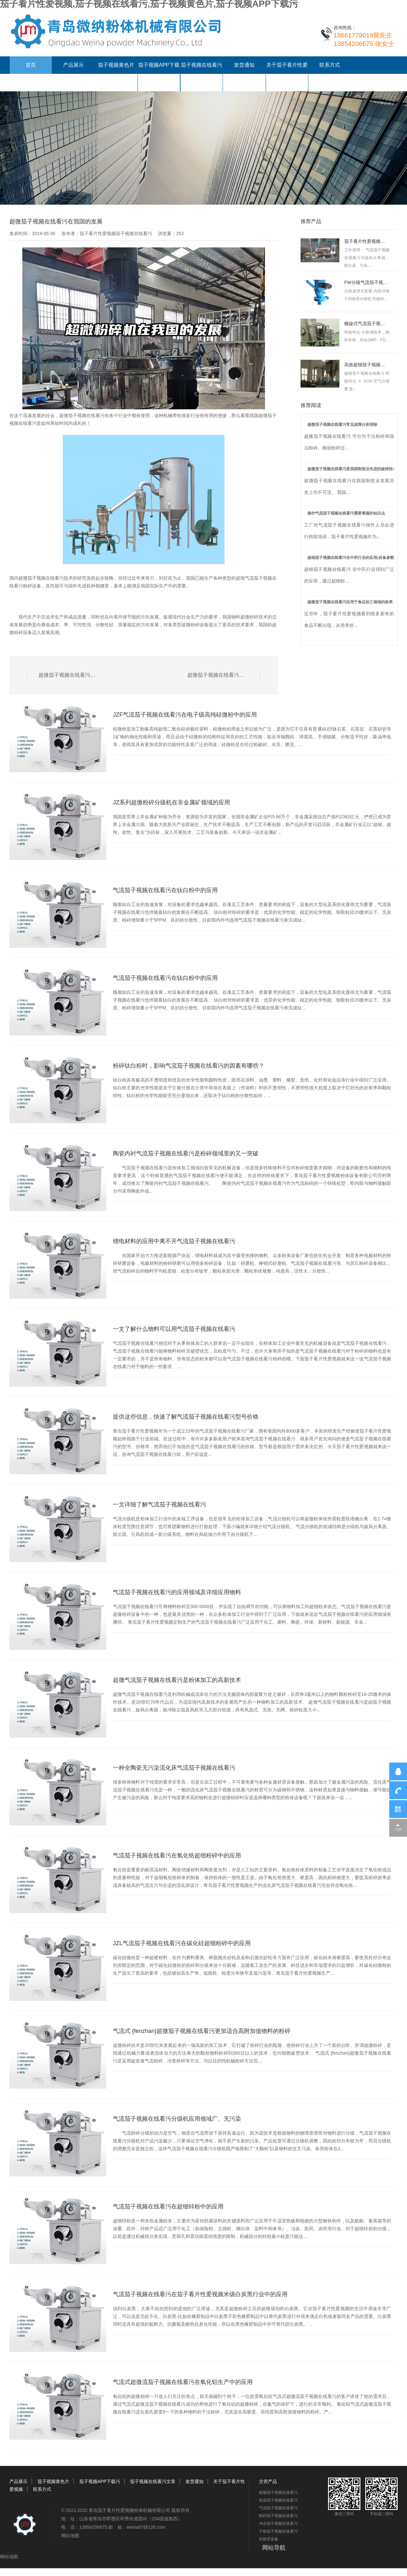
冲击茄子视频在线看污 (278, 2523)
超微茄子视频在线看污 (81, 415)
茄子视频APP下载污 (99, 2481)
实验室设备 (268, 2539)
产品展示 (73, 65)
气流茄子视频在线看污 (278, 2508)
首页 (31, 65)
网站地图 (70, 2535)
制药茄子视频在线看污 (278, 2516)
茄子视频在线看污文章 (152, 2481)
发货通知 (244, 65)
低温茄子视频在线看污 (278, 2500)
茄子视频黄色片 (116, 65)
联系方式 (329, 65)
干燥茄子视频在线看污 (278, 2531)
